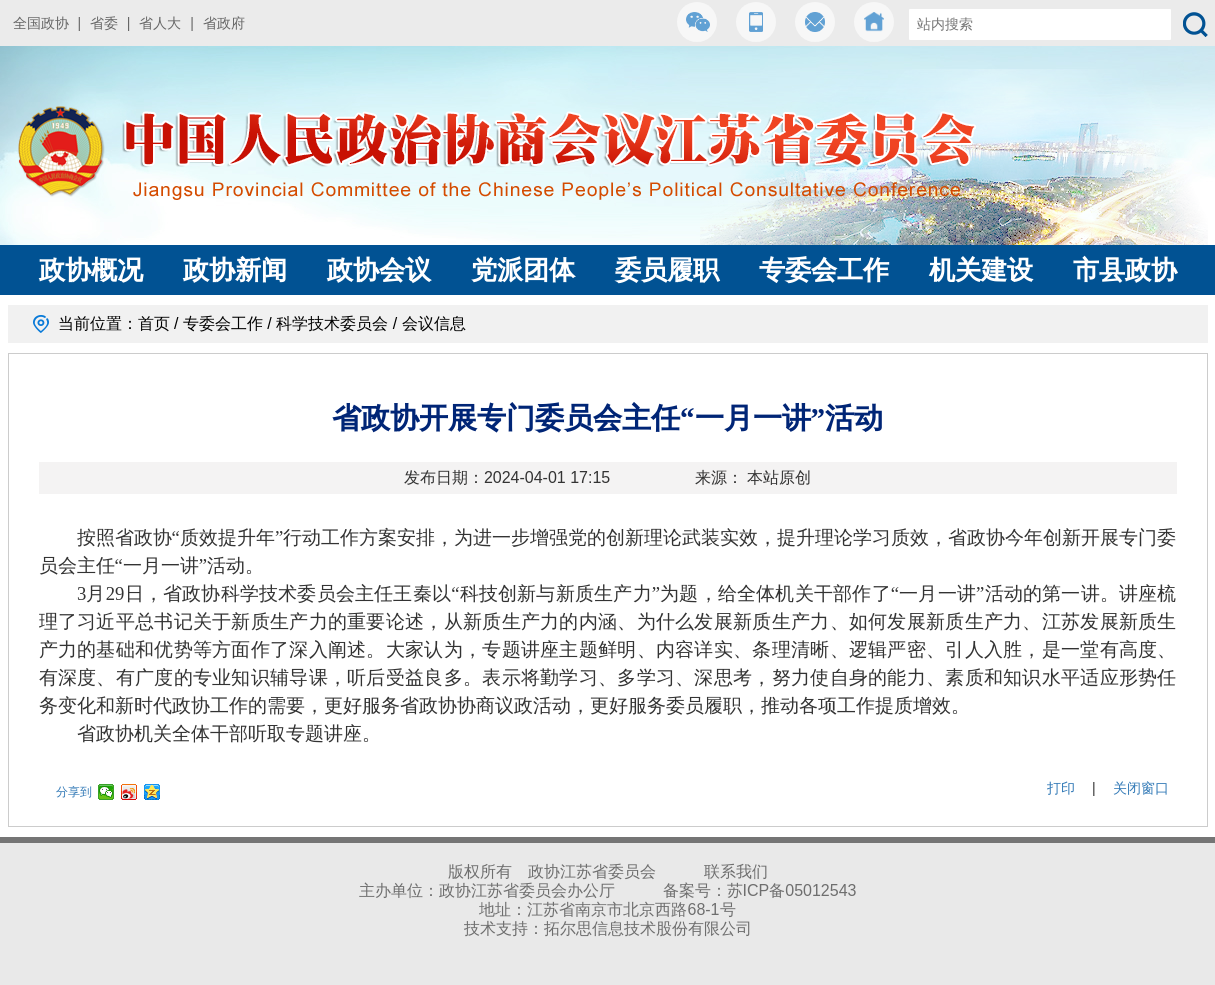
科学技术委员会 (332, 323)
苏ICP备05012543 (792, 890)
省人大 (160, 23)
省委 (104, 23)
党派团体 (523, 270)
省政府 (224, 23)
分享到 (74, 792)
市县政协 (1125, 270)
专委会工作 (824, 270)
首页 (154, 323)
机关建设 (981, 270)
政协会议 (379, 270)
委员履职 (667, 270)
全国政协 (41, 23)
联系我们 (736, 871)
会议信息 (434, 323)
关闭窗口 (1141, 788)
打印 (1061, 788)
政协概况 (91, 270)
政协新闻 (235, 270)
